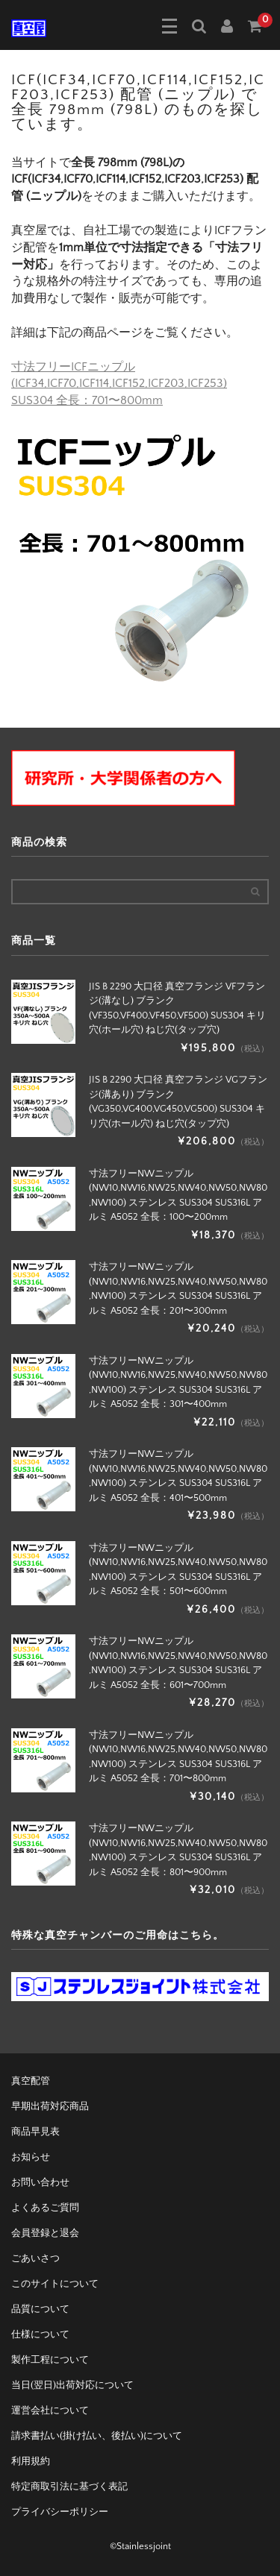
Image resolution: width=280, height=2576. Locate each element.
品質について (40, 2309)
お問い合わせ (40, 2182)
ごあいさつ (35, 2258)
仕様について (40, 2334)
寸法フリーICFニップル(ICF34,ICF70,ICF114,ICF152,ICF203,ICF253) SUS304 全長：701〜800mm (119, 384)
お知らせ (30, 2157)
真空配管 (30, 2081)
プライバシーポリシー (59, 2512)
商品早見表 (35, 2131)
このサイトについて (55, 2284)
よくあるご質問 (45, 2207)
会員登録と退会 (45, 2233)
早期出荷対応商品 (50, 2106)
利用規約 (30, 2461)
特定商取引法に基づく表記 (69, 2486)
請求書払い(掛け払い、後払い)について (96, 2436)
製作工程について (50, 2360)
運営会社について (50, 2410)
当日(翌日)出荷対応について (72, 2385)
